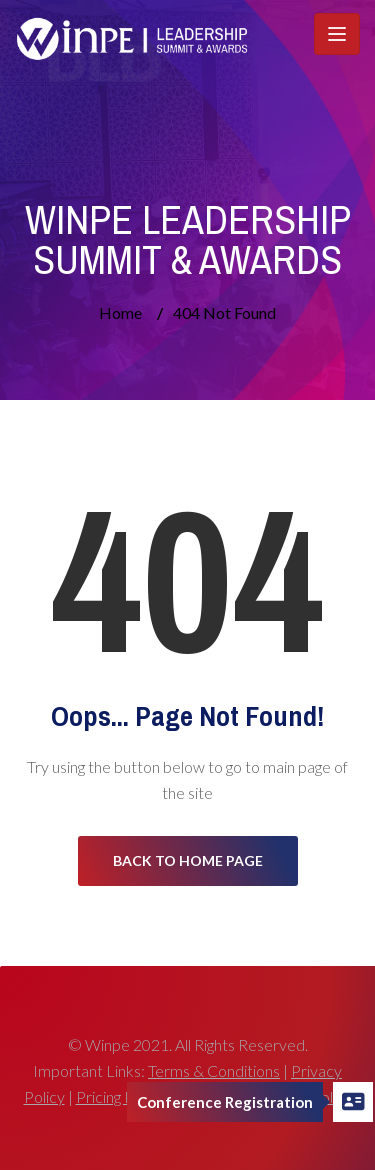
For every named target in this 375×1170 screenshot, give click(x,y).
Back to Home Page (188, 860)
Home (120, 312)
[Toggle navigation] (337, 34)
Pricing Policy (120, 1096)
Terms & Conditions (214, 1070)
